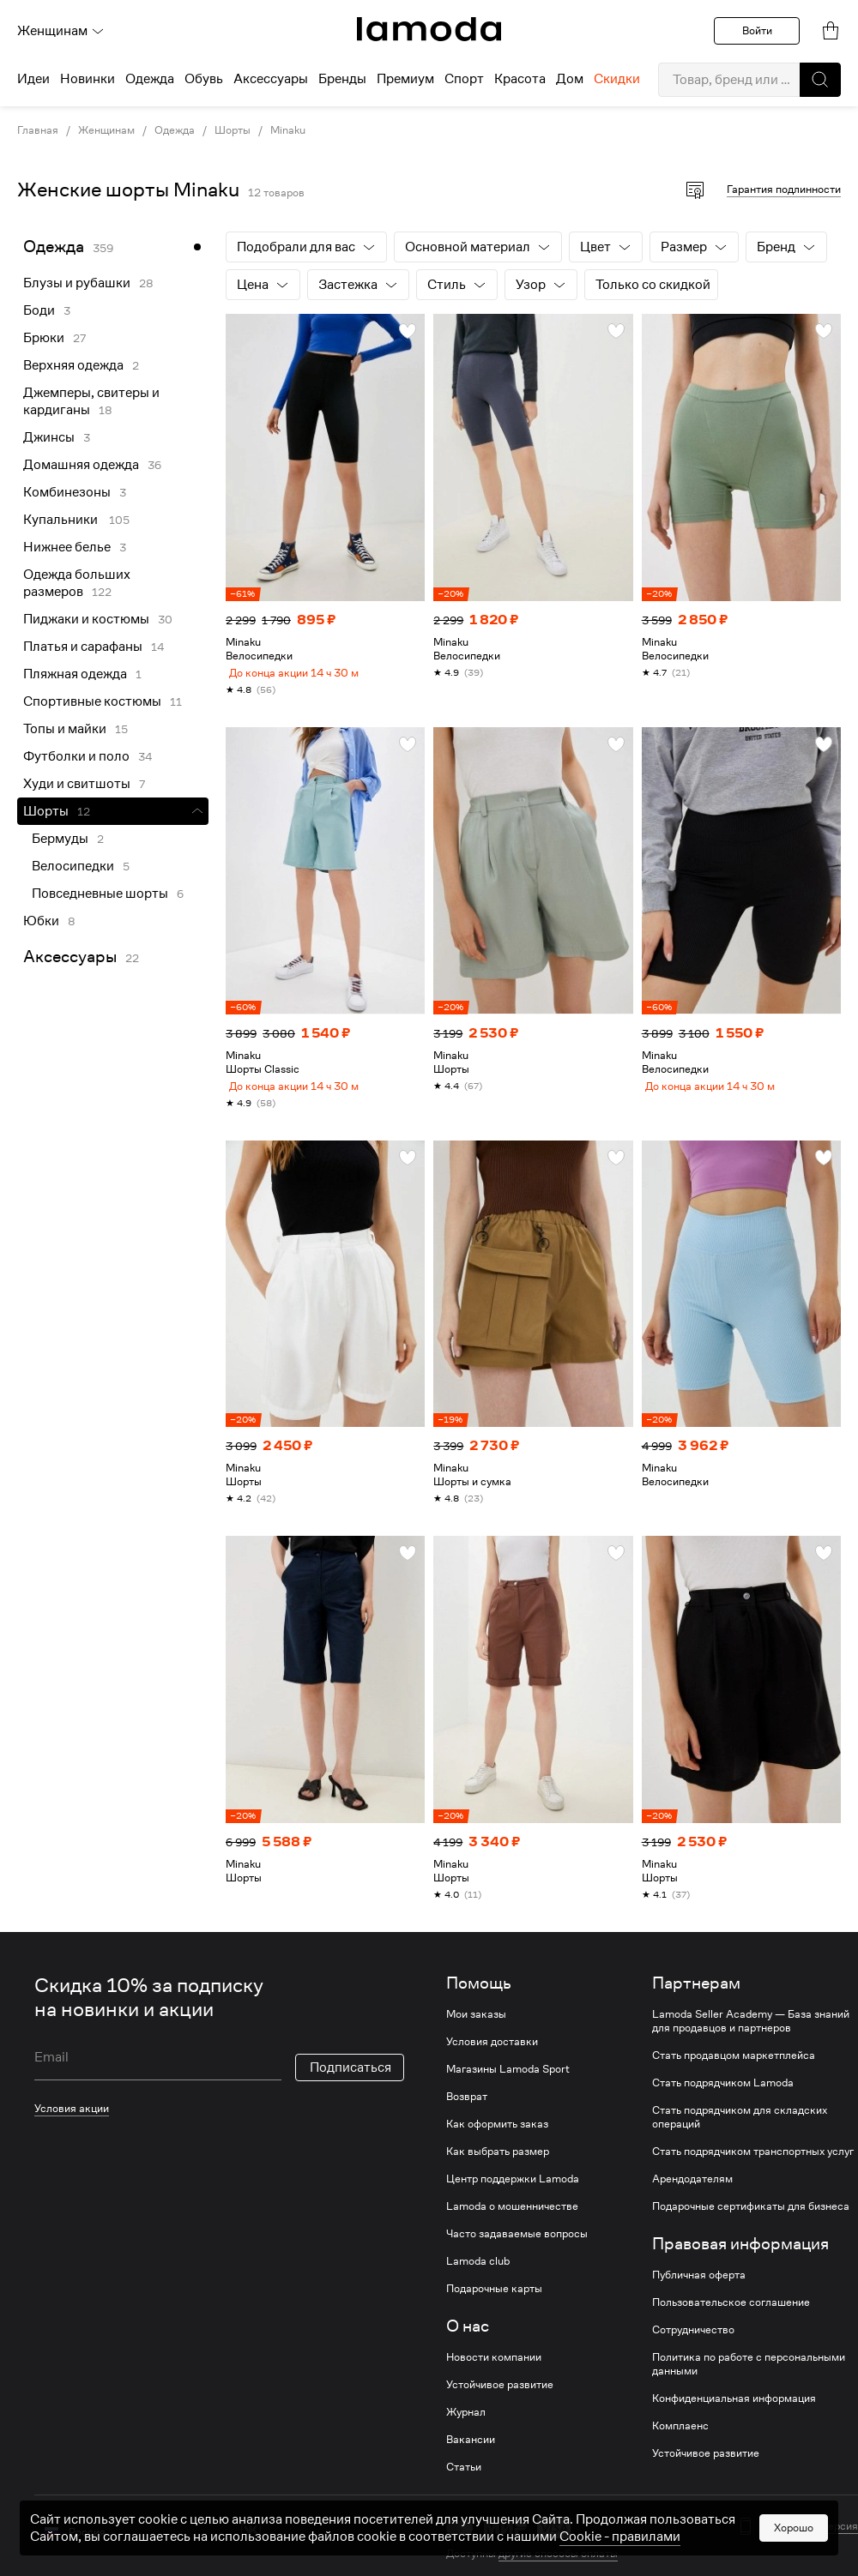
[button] (820, 80)
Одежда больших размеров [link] (76, 583)
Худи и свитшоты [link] (76, 783)
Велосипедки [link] (73, 866)
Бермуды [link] (60, 838)
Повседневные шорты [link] (100, 893)
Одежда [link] (174, 130)
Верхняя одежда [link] (73, 365)
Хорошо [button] (793, 2550)
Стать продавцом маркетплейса (733, 2069)
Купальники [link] (61, 519)
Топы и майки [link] (64, 728)
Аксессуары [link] (70, 956)
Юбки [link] (41, 921)
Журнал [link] (466, 2426)
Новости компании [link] (493, 2371)
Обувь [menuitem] (203, 78)
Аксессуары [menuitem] (270, 78)
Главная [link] (37, 130)
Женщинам (61, 30)
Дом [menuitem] (569, 78)
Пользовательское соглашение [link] (731, 2316)
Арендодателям (692, 2193)
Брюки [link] (43, 337)
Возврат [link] (466, 2110)
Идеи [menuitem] (33, 78)
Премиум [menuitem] (405, 78)
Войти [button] (757, 30)
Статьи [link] (463, 2481)
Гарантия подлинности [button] (784, 189)
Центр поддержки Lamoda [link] (512, 2193)
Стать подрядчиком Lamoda (723, 2097)
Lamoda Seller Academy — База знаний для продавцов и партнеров (750, 2035)
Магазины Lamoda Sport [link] (508, 2083)
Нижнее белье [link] (67, 547)
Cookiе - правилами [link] (619, 2559)
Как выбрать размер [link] (497, 2165)
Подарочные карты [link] (494, 2302)
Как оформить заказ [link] (497, 2138)
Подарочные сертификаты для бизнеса (750, 2220)
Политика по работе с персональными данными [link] (748, 2378)
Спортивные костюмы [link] (92, 701)
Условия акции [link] (71, 2122)
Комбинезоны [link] (67, 492)
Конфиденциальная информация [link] (734, 2412)
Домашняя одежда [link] (81, 464)
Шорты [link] (232, 130)
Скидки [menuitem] (617, 78)
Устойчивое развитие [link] (499, 2398)
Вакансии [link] (470, 2453)
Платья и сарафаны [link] (82, 646)
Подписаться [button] (350, 2081)
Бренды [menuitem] (342, 78)
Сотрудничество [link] (693, 2343)
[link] (429, 29)
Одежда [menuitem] (149, 78)
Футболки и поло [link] (76, 756)
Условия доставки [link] (492, 2055)
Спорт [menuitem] (464, 78)
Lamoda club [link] (478, 2275)
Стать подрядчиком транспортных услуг (753, 2165)
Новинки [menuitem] (87, 78)
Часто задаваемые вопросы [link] (517, 2247)
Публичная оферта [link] (699, 2289)
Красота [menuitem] (520, 78)
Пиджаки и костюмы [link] (86, 619)
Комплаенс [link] (680, 2440)
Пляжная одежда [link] (75, 674)
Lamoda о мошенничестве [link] (512, 2220)
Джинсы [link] (49, 437)
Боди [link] (39, 310)
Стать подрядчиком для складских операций (739, 2131)
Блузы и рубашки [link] (76, 283)
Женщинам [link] (106, 130)
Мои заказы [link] (476, 2028)
